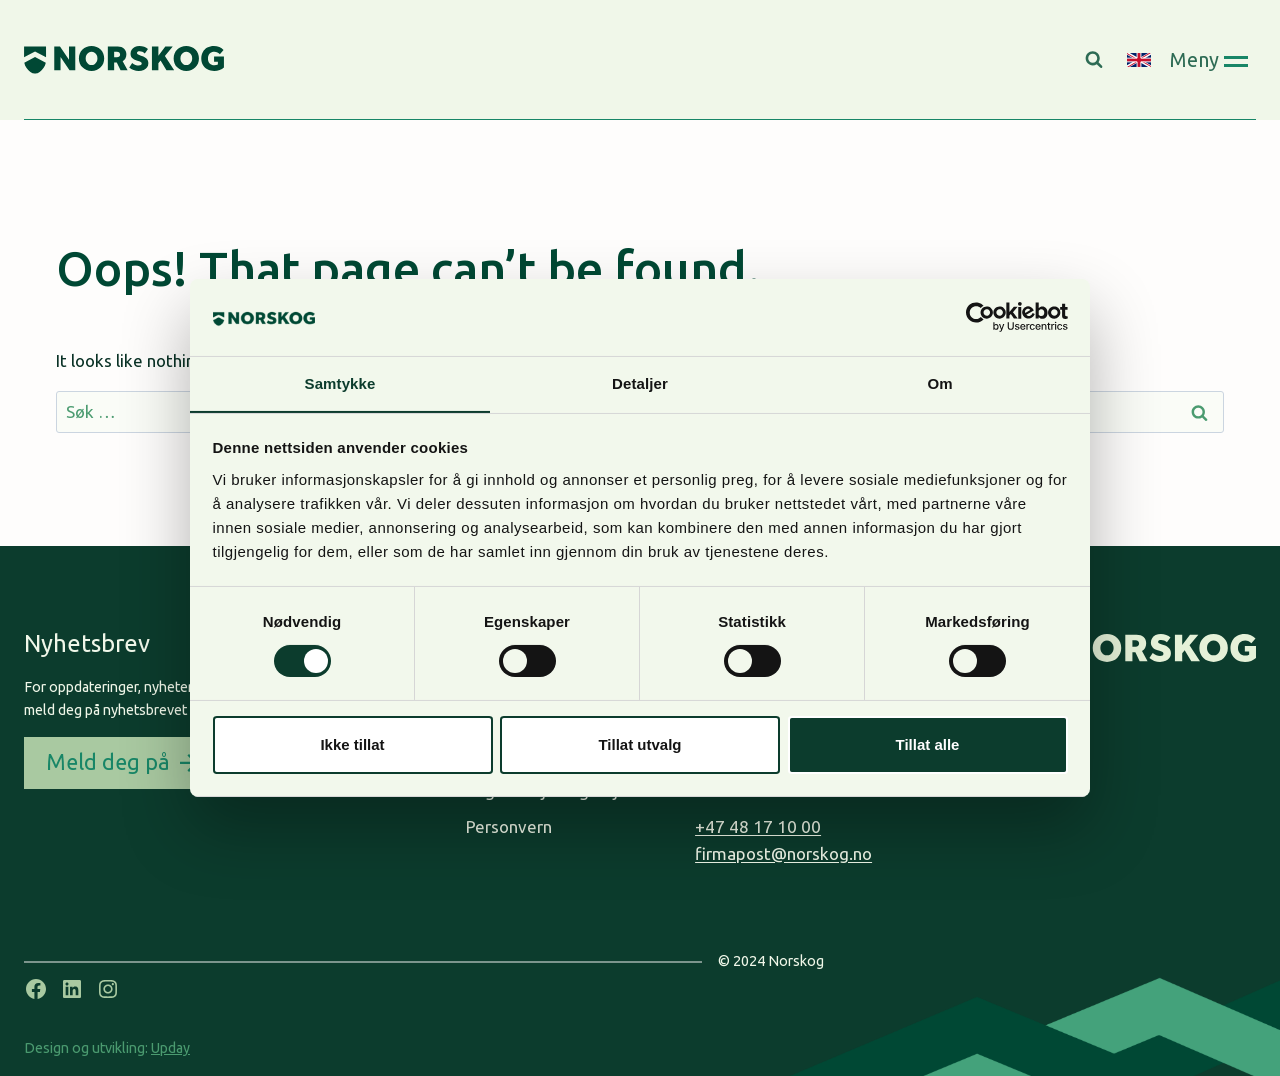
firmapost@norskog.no (783, 853)
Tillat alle (928, 744)
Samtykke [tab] (340, 382)
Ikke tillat (352, 744)
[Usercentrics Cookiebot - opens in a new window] (980, 317)
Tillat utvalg (639, 744)
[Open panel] (1208, 59)
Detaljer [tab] (640, 382)
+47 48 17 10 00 (758, 826)
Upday (170, 1048)
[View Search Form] (1096, 60)
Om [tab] (939, 382)
